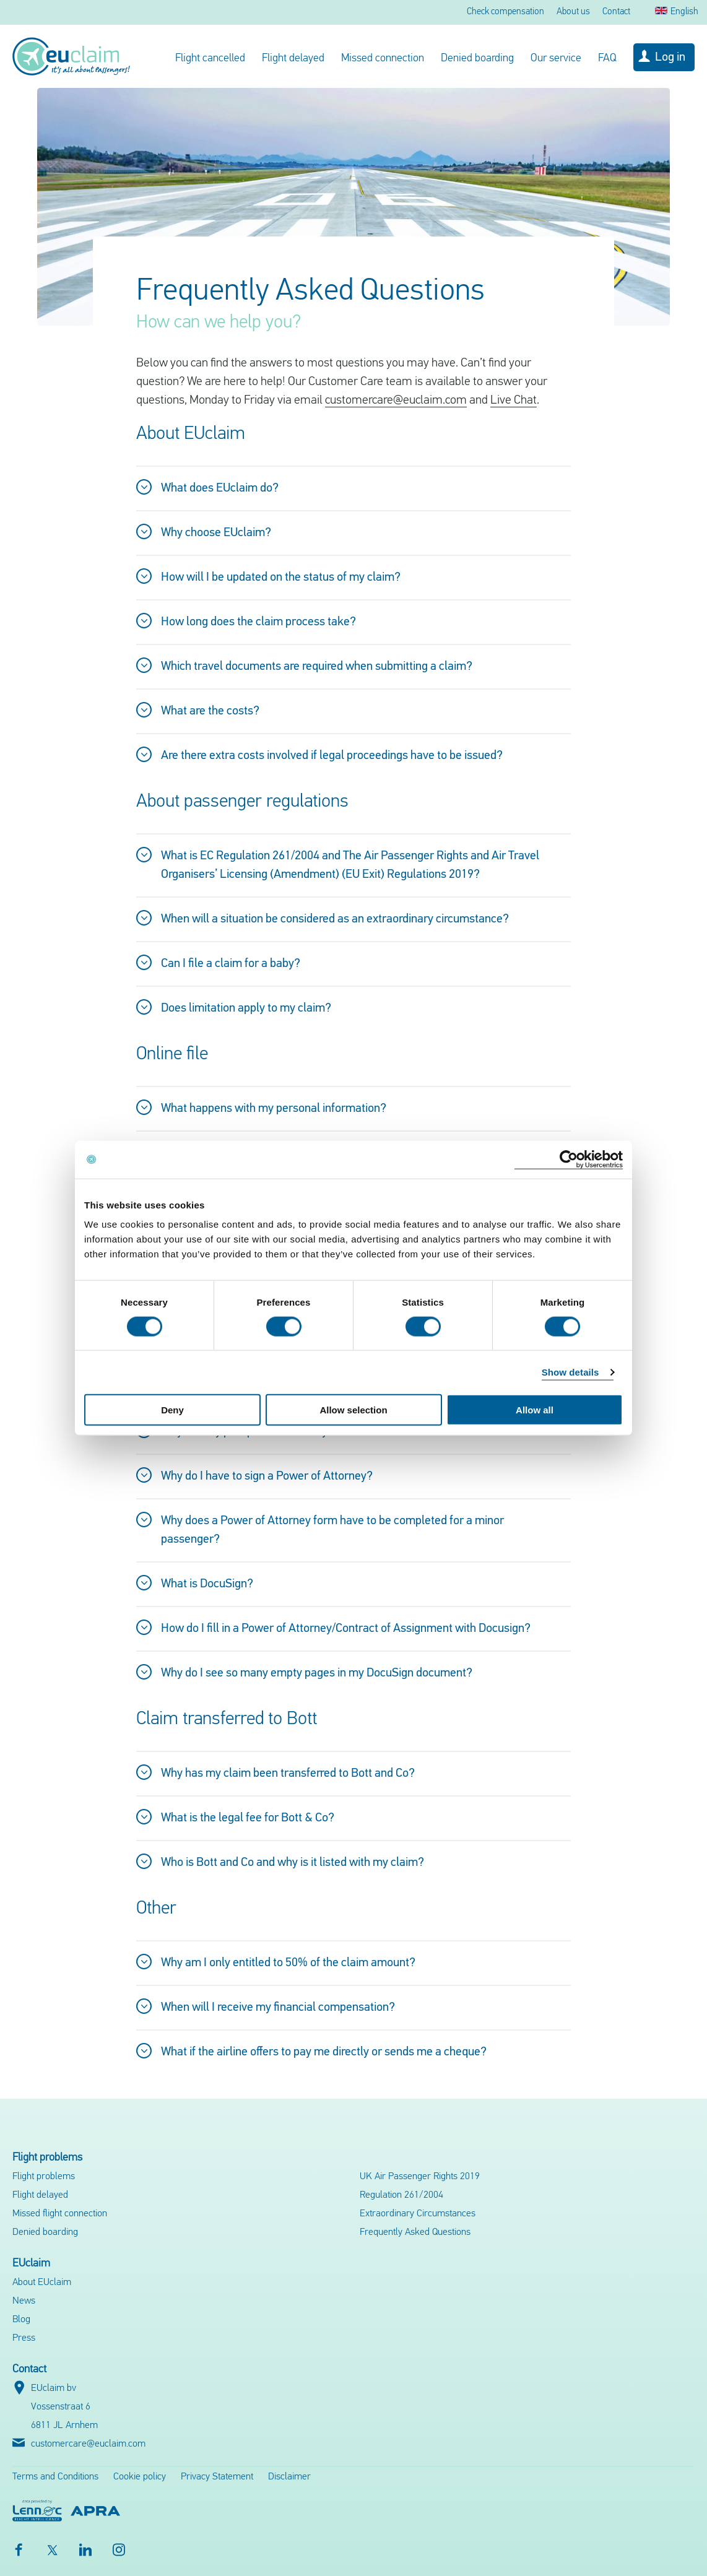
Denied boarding (477, 58)
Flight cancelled (210, 58)
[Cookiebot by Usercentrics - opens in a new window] (568, 1159)
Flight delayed (293, 58)
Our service (556, 58)
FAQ (607, 58)
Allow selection (353, 1410)
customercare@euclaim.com (396, 400)
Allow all (534, 1410)
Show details (570, 1371)
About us (573, 12)
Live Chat (513, 400)
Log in (670, 57)
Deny (172, 1410)
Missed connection (382, 58)
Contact (616, 12)
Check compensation (505, 12)
